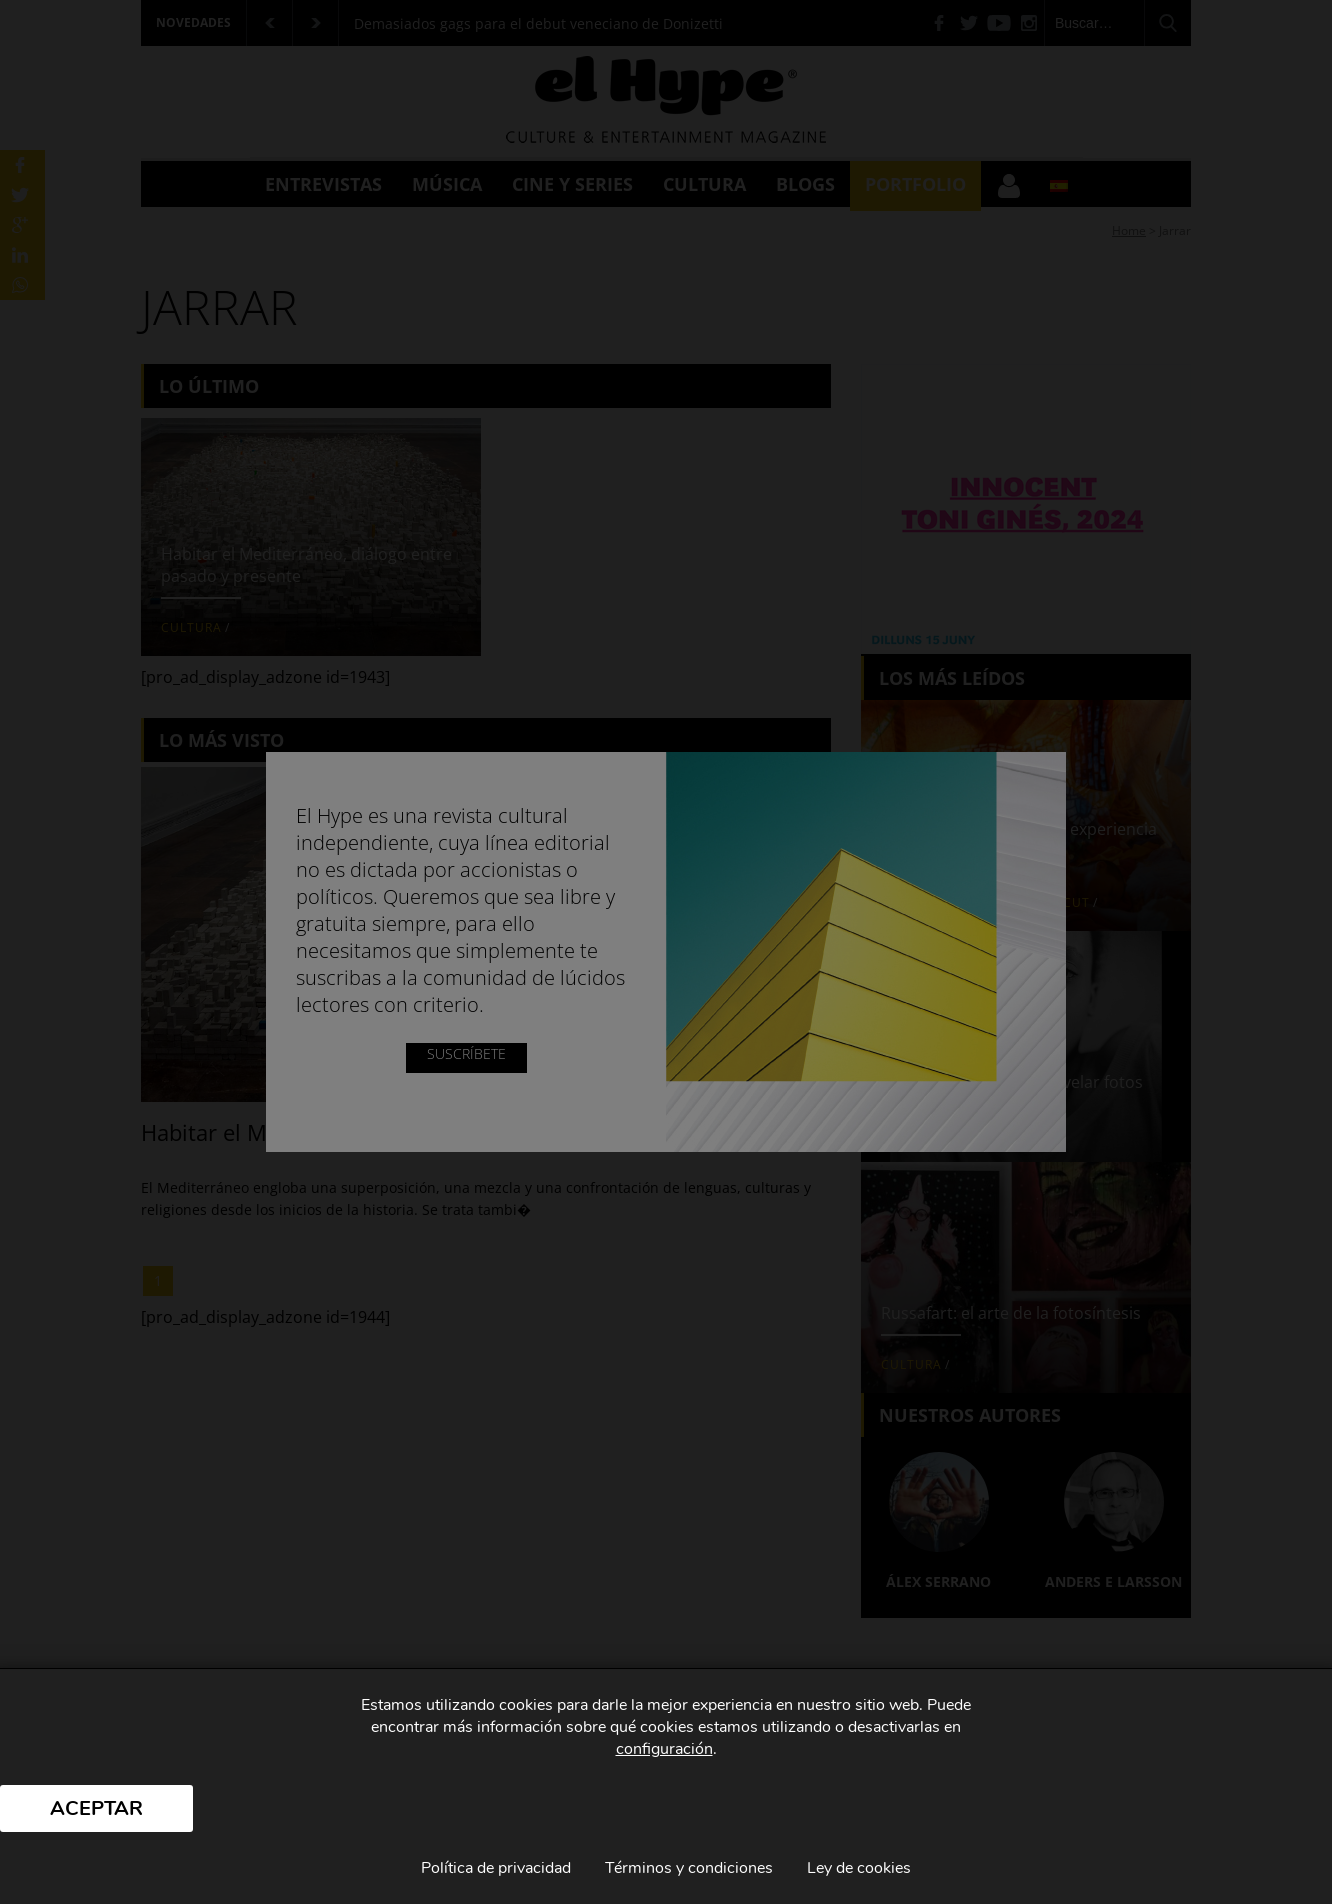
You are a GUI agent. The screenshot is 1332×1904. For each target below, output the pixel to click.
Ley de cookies (859, 1868)
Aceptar (96, 1808)
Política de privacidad (496, 1868)
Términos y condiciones (689, 1868)
